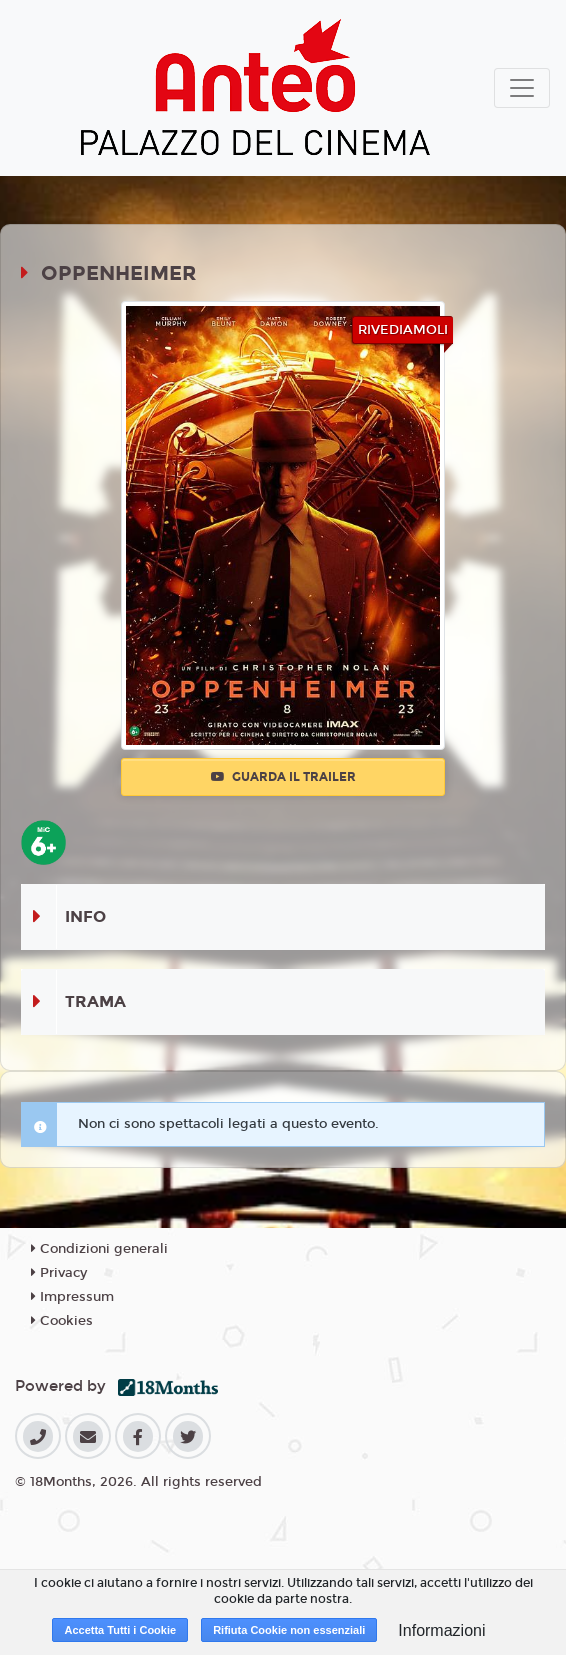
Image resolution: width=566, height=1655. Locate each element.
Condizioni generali (99, 1249)
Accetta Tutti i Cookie (120, 1630)
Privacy (59, 1273)
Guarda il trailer (283, 777)
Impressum (72, 1297)
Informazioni (441, 1630)
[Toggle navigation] (522, 88)
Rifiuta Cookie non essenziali (289, 1630)
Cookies (62, 1321)
